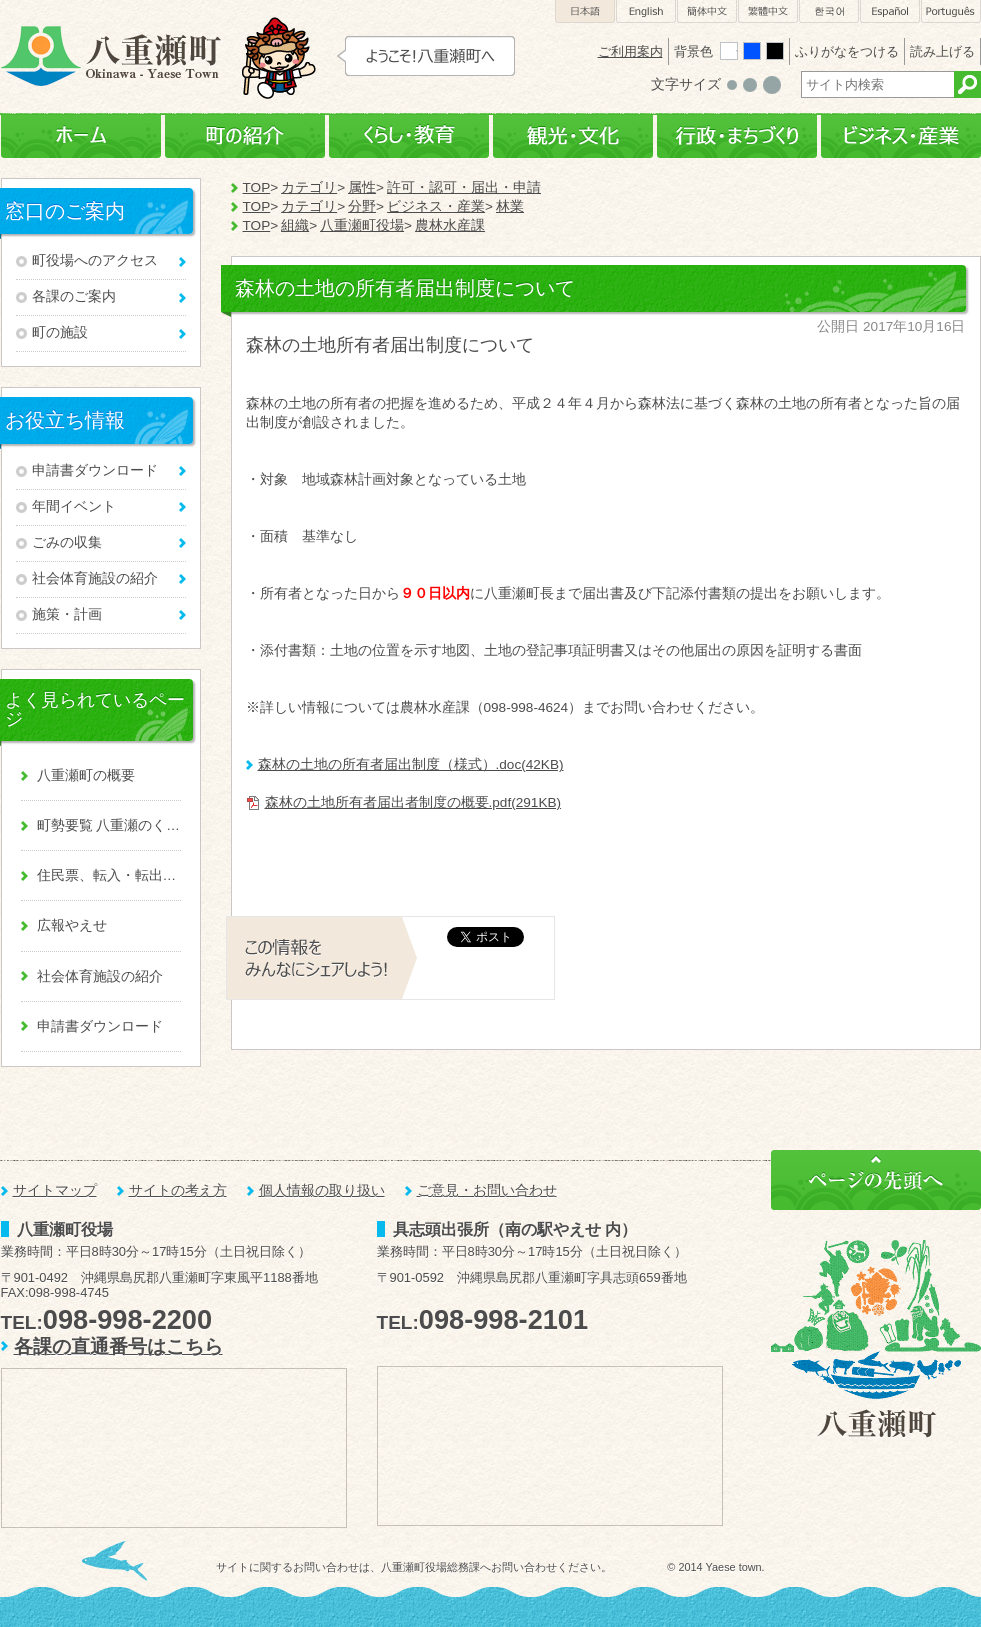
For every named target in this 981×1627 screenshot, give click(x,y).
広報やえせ (72, 925)
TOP (257, 187)
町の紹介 (245, 136)
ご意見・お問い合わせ (487, 1190)
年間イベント (74, 506)
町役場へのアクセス (95, 260)
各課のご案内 (74, 296)
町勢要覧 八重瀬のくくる (109, 825)
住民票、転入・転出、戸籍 (109, 875)
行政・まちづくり (737, 136)
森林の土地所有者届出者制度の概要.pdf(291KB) (413, 802)
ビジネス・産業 (901, 136)
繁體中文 (768, 11)
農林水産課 (450, 225)
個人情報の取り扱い (322, 1190)
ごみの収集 (67, 542)
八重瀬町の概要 (86, 775)
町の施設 (60, 332)
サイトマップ (55, 1190)
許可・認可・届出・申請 (464, 187)
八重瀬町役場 (362, 225)
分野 (362, 206)
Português (951, 11)
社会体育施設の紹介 (95, 578)
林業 (510, 206)
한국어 (829, 11)
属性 (362, 187)
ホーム (81, 136)
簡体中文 (707, 11)
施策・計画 (67, 614)
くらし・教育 (409, 136)
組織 (295, 225)
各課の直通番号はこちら (118, 1346)
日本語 (585, 11)
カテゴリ (309, 187)
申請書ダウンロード (95, 470)
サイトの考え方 (178, 1190)
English (646, 11)
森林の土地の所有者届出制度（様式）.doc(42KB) (411, 764)
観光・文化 (573, 136)
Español (890, 11)
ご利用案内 (630, 51)
